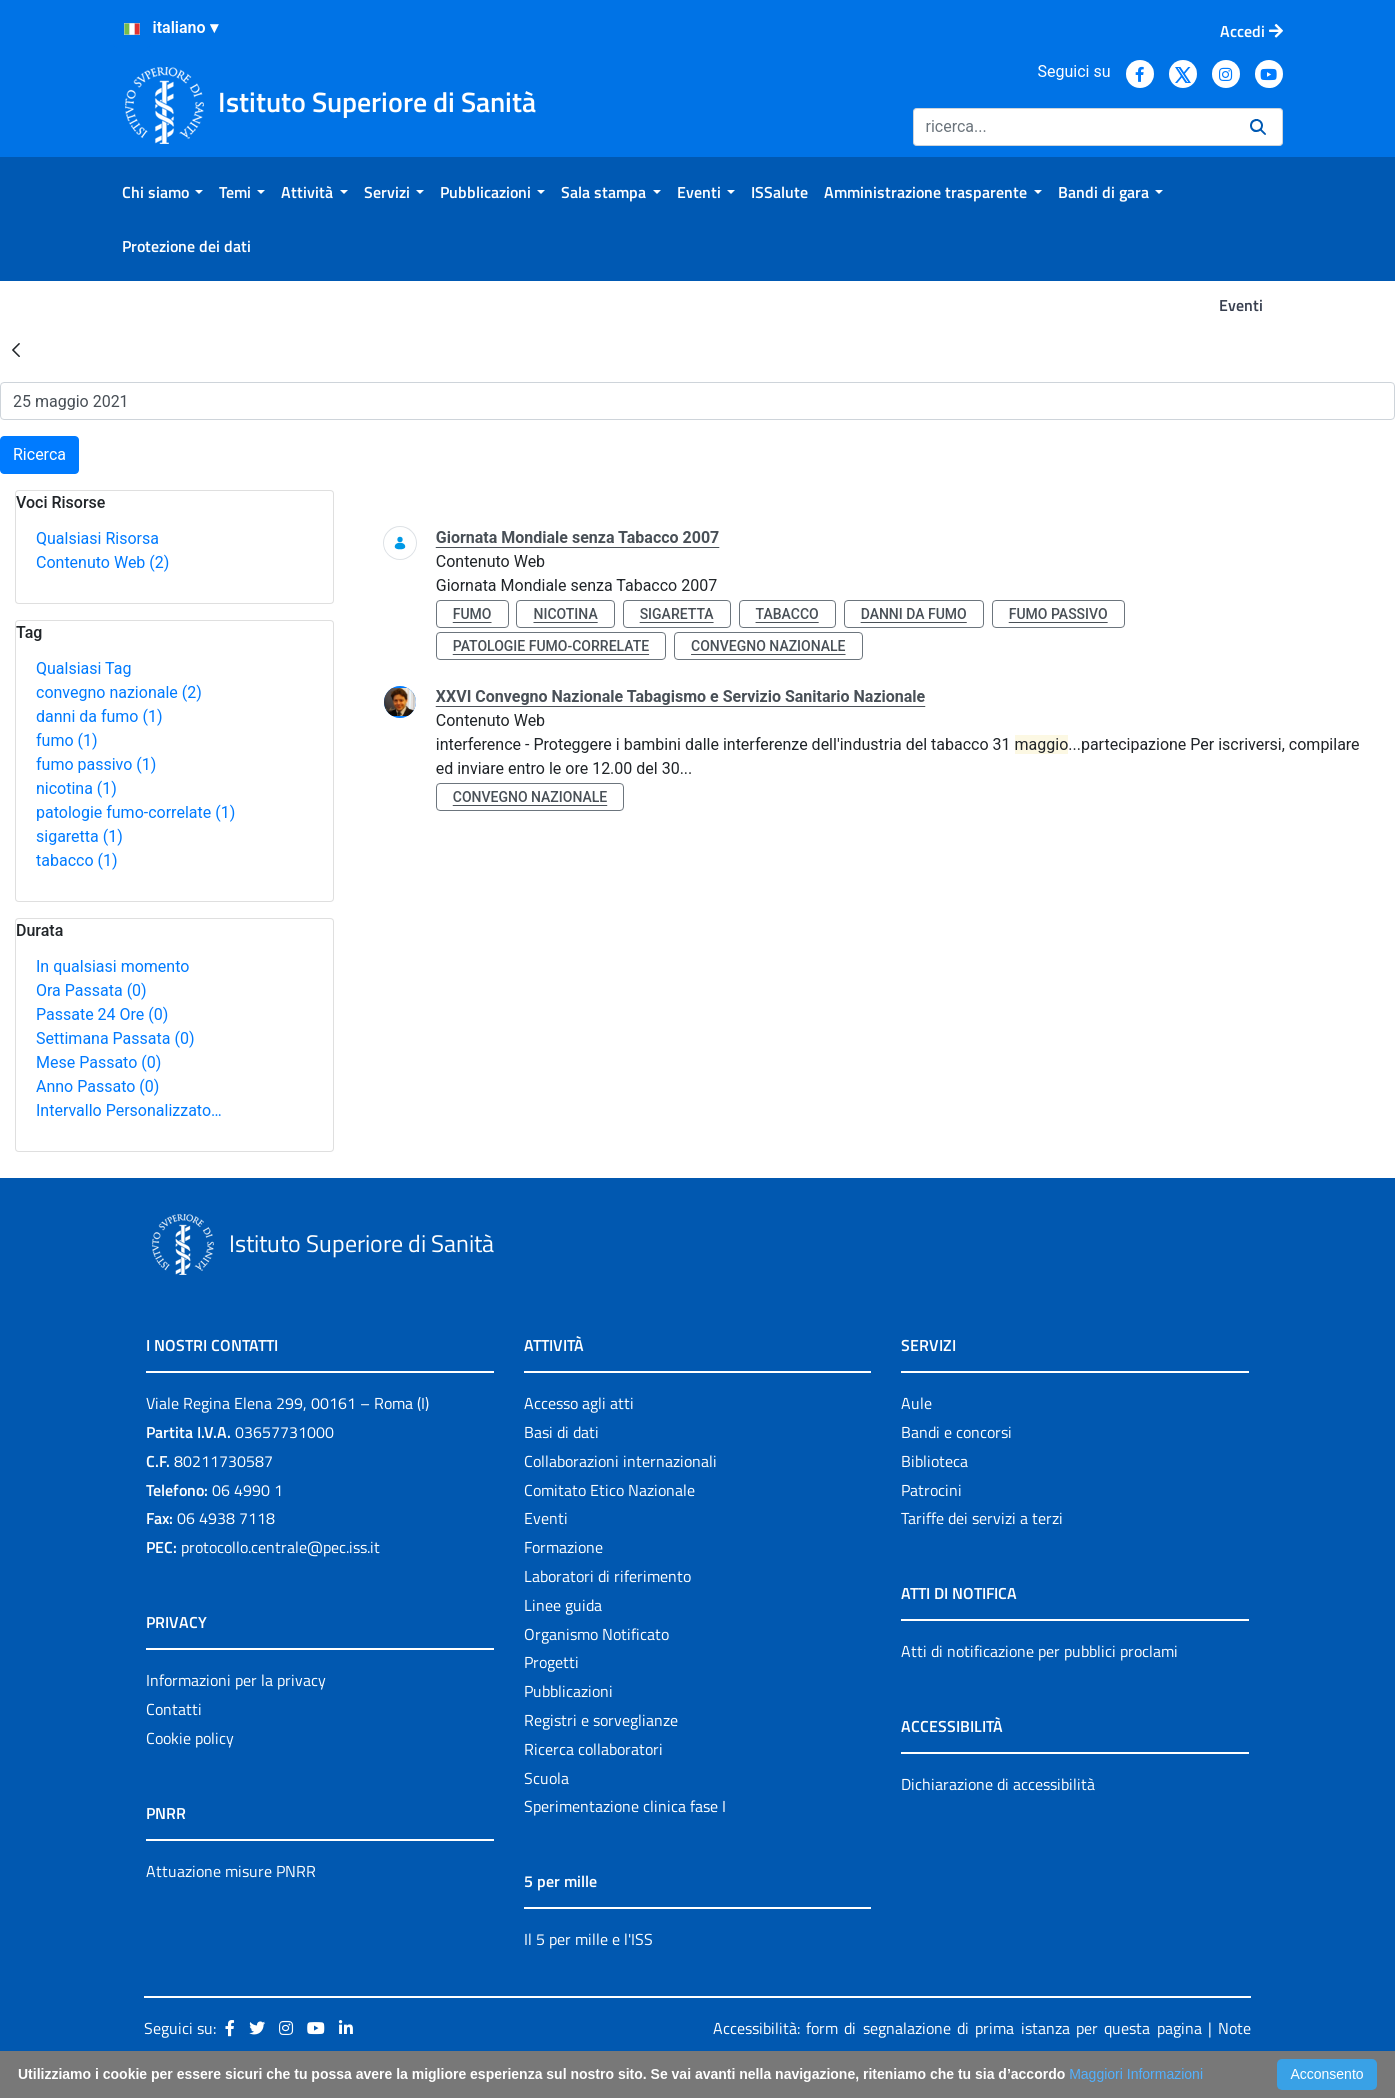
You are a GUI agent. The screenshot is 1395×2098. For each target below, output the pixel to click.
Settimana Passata (115, 1038)
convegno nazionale (119, 692)
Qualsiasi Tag (83, 668)
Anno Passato (97, 1086)
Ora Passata (91, 990)
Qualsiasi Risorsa (97, 538)
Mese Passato (98, 1062)
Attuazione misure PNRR (231, 1871)
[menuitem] (162, 192)
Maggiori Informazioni (1136, 2074)
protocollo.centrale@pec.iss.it (280, 1547)
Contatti (174, 1709)
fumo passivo (96, 764)
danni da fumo (99, 716)
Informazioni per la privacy (236, 1680)
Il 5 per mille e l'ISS (588, 1939)
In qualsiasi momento (112, 966)
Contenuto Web (102, 562)
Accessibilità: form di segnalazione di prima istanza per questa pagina (957, 2028)
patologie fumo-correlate (135, 812)
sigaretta (79, 836)
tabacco (77, 860)
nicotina (76, 788)
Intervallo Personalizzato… (129, 1110)
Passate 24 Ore (102, 1014)
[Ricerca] (1073, 127)
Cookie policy (190, 1738)
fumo (67, 740)
